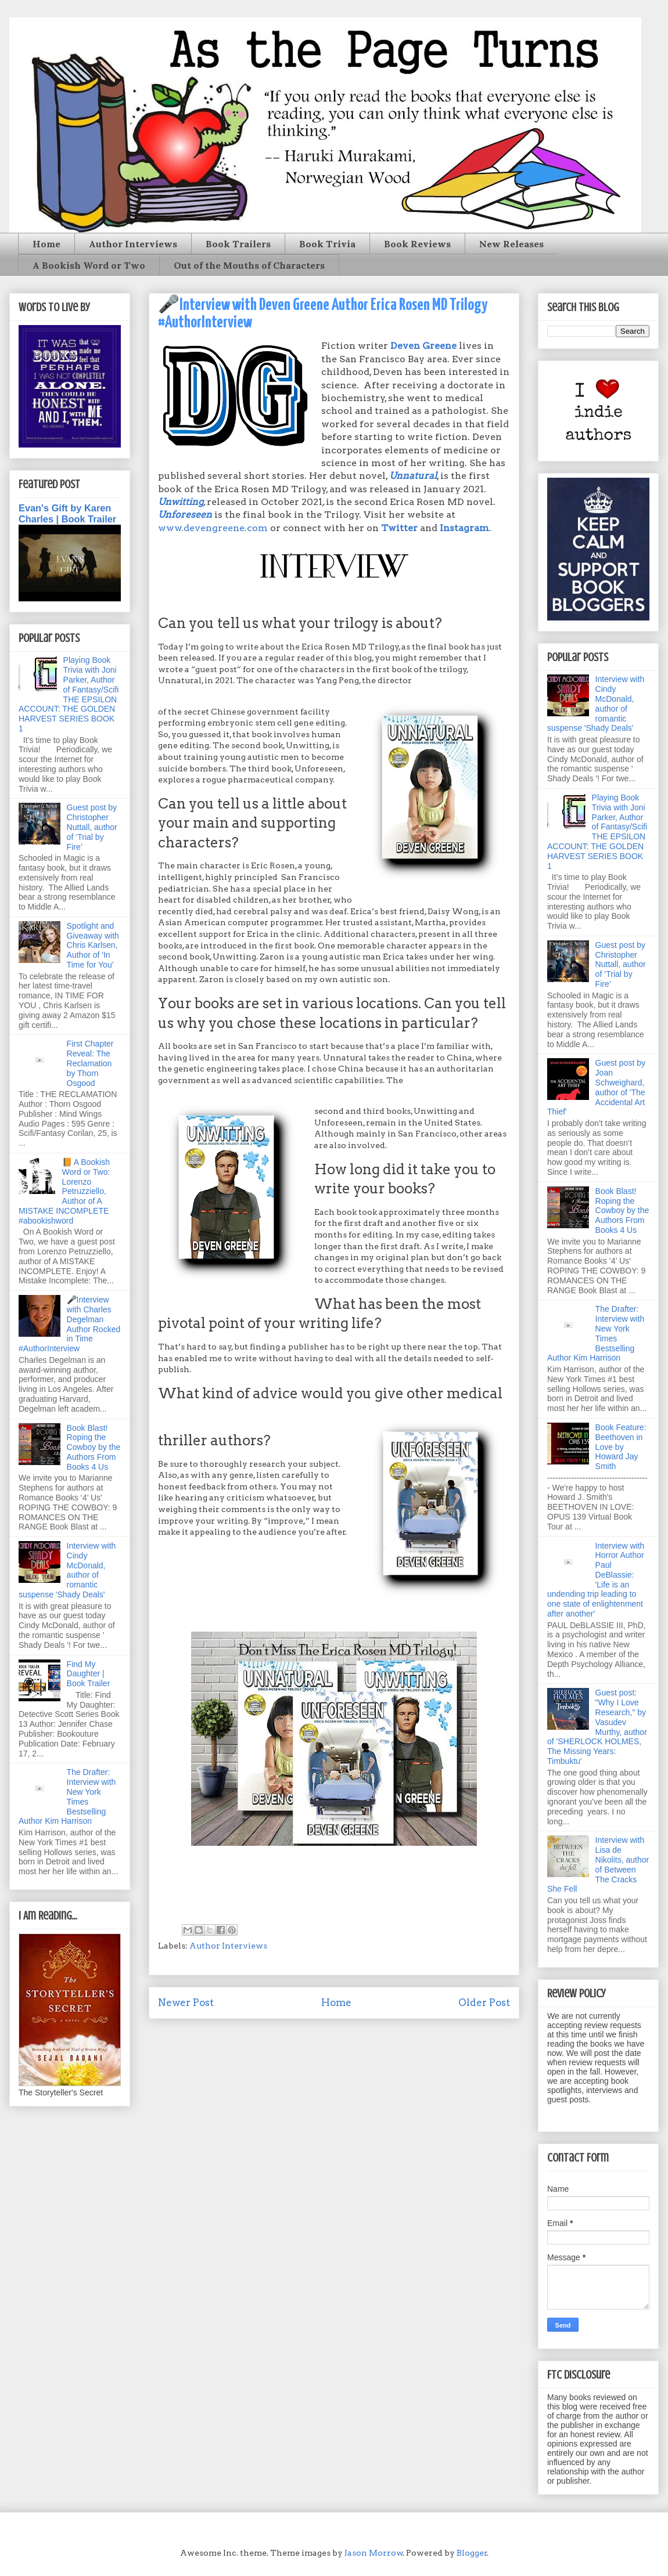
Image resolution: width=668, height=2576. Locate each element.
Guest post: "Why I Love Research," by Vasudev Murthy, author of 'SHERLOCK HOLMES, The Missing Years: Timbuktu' (597, 1727)
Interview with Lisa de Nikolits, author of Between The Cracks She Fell (598, 1864)
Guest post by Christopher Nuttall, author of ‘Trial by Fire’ (92, 827)
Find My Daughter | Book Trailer (88, 1674)
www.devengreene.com (213, 527)
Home (46, 244)
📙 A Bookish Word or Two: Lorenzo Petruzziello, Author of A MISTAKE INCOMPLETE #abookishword (64, 1191)
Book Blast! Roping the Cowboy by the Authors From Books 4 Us (94, 1447)
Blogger (472, 2552)
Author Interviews (133, 244)
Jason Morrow (373, 2552)
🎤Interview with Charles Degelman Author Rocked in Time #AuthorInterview (69, 1324)
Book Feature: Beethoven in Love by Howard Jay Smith (621, 1447)
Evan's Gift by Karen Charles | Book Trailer (67, 513)
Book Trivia (327, 244)
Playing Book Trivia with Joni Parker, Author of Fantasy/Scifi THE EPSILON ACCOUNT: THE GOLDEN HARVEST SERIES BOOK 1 (68, 694)
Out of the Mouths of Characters (249, 265)
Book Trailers (238, 244)
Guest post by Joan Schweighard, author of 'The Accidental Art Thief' (596, 1087)
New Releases (511, 244)
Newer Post (186, 2002)
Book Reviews (417, 244)
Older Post (484, 2002)
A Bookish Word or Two (89, 265)
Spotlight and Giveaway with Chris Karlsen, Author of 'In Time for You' (93, 945)
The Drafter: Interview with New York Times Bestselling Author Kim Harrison (67, 1796)
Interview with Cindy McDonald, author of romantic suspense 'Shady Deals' (67, 1570)
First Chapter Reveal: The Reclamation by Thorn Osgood (90, 1063)
